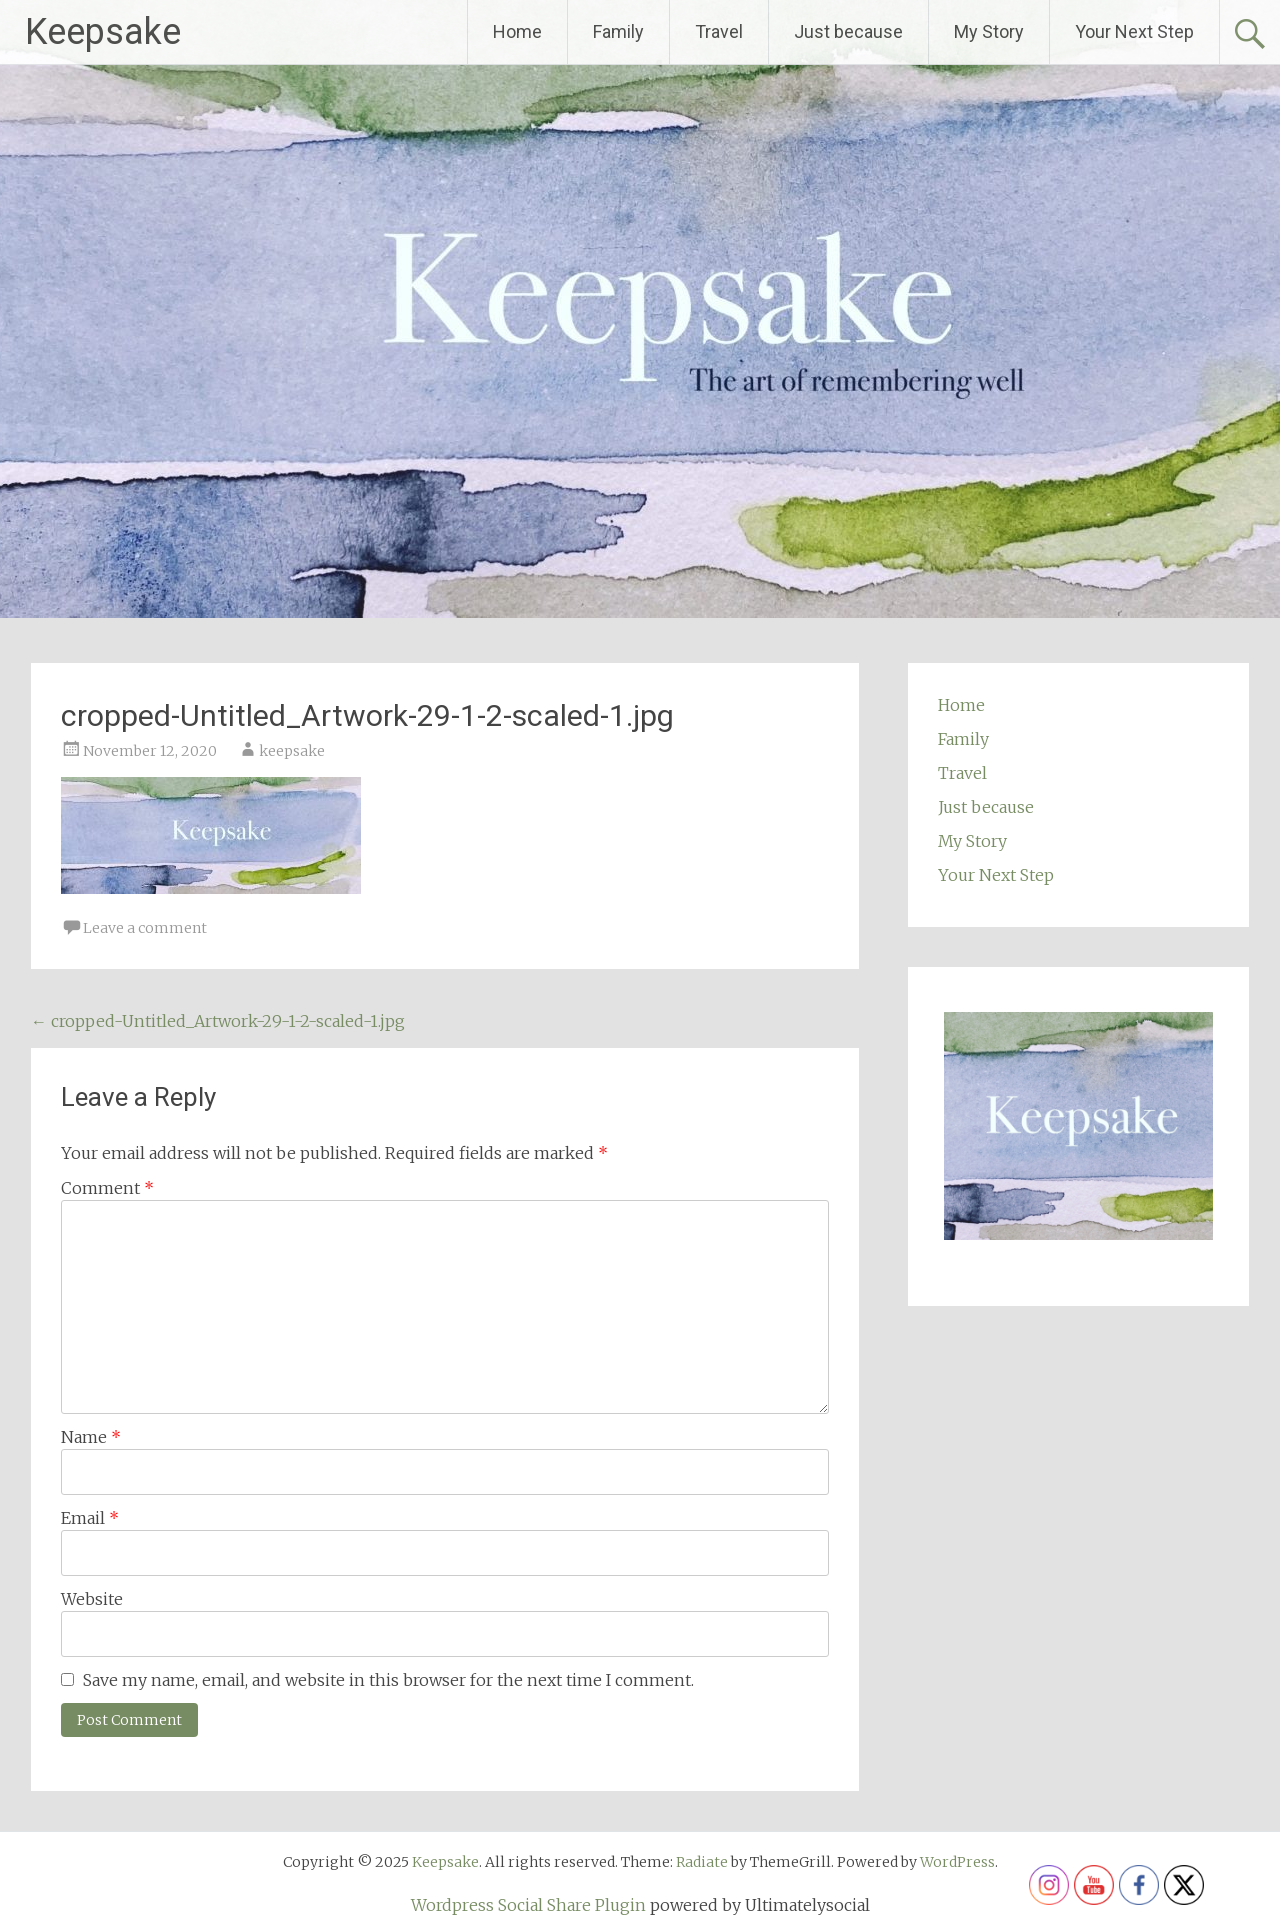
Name (91, 1437)
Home (517, 31)
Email (90, 1518)
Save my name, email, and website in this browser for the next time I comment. (388, 1680)
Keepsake (103, 32)
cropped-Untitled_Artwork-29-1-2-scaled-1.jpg (218, 1021)
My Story (989, 31)
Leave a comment (145, 928)
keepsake (292, 751)
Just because (848, 31)
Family (618, 31)
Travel (719, 31)
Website (92, 1599)
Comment (107, 1188)
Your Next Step (1134, 31)
